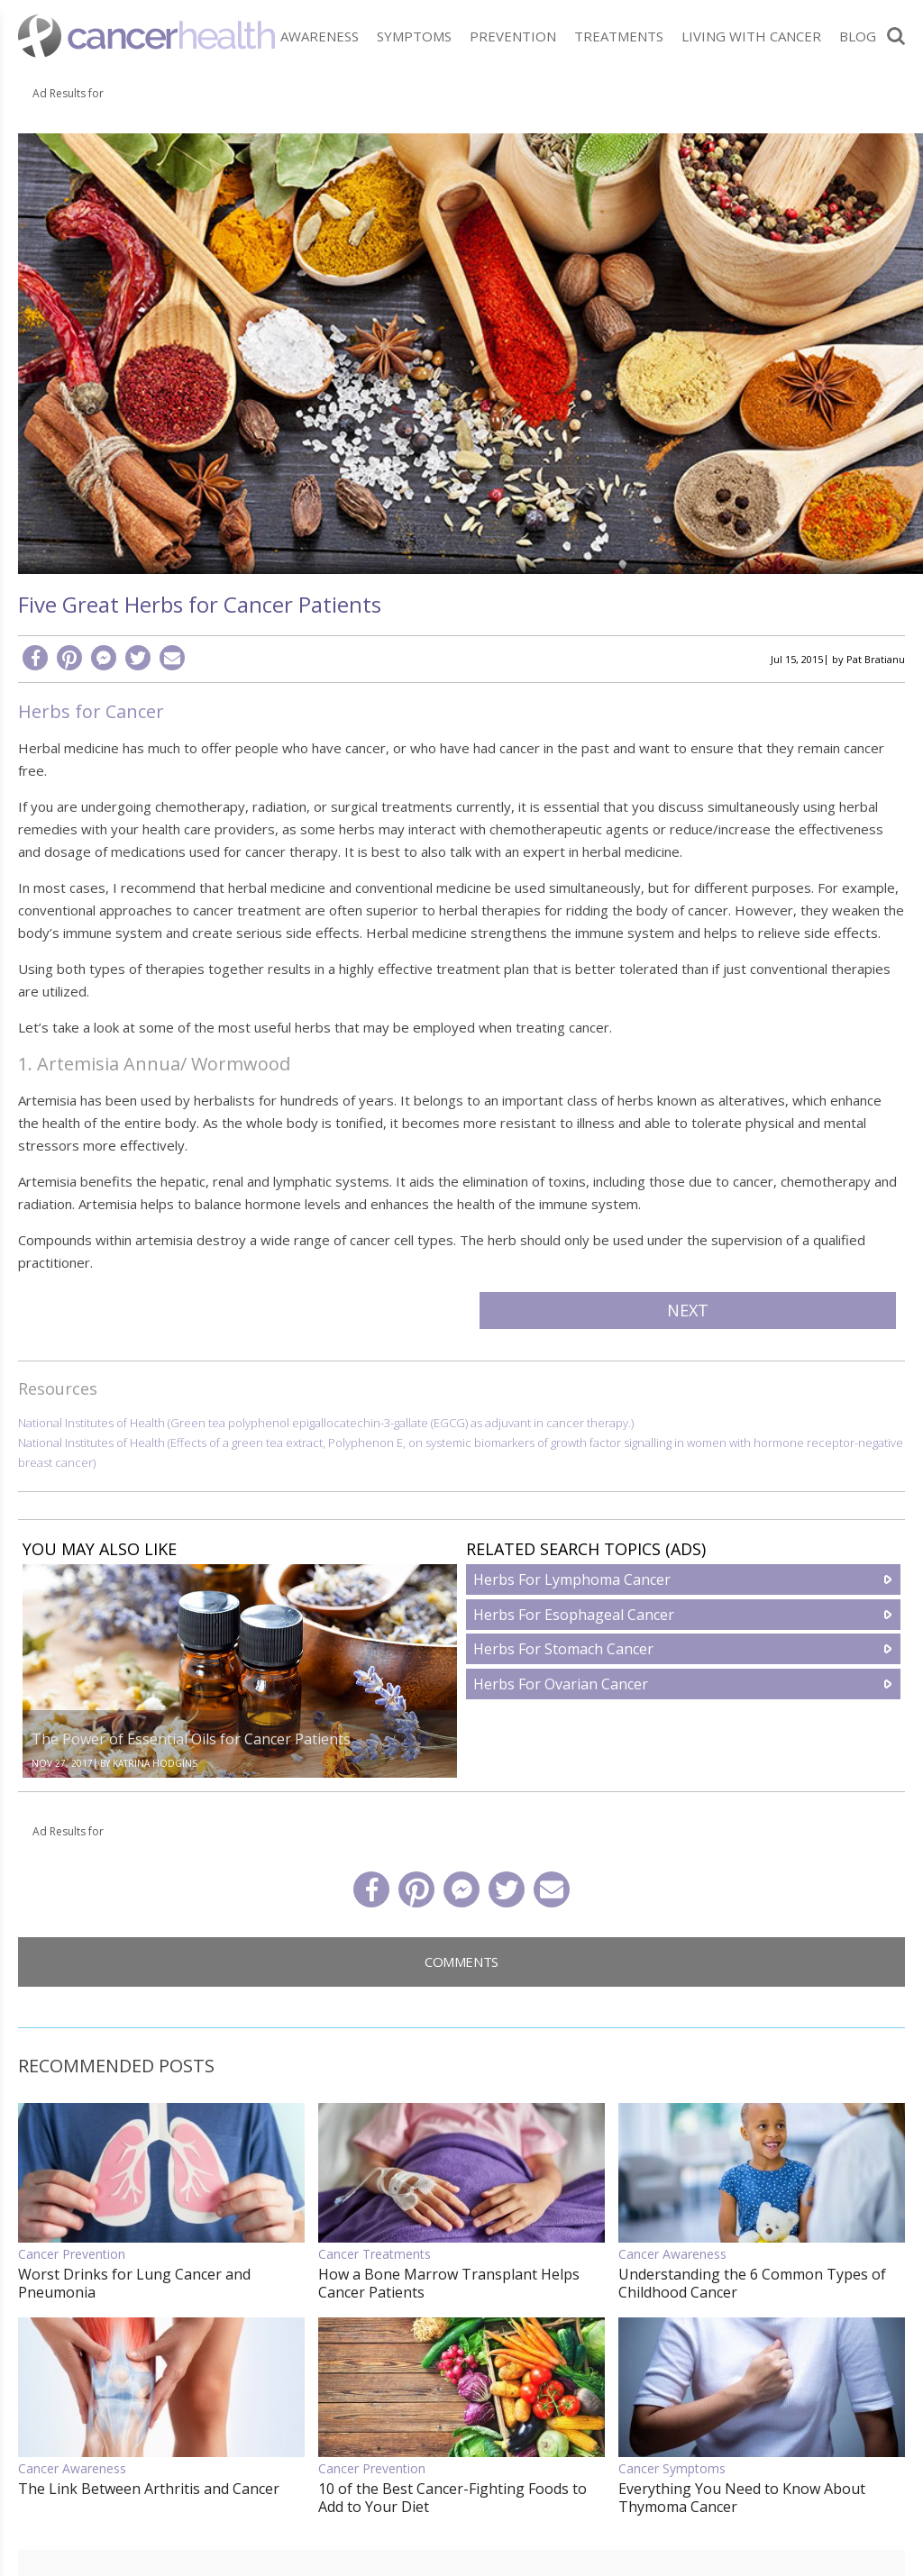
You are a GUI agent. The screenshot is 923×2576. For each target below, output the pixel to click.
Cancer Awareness (672, 2254)
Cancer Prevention (71, 2254)
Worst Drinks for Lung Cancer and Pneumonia (134, 2283)
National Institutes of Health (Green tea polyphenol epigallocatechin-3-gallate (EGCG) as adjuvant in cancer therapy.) (326, 1423)
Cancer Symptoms (672, 2468)
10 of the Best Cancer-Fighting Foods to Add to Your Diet (452, 2498)
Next (687, 1310)
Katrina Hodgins (155, 1763)
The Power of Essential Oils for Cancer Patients (191, 1739)
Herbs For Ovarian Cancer (560, 1684)
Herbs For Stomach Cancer (563, 1649)
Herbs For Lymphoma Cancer (572, 1579)
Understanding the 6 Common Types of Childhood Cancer (752, 2283)
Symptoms (414, 36)
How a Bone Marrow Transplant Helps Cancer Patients (449, 2283)
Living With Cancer (751, 36)
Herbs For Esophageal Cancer (573, 1615)
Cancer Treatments (374, 2254)
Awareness (319, 36)
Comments (461, 1961)
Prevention (513, 36)
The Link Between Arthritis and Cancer (148, 2489)
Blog (857, 36)
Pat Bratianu (875, 659)
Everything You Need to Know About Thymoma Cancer (741, 2498)
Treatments (618, 36)
